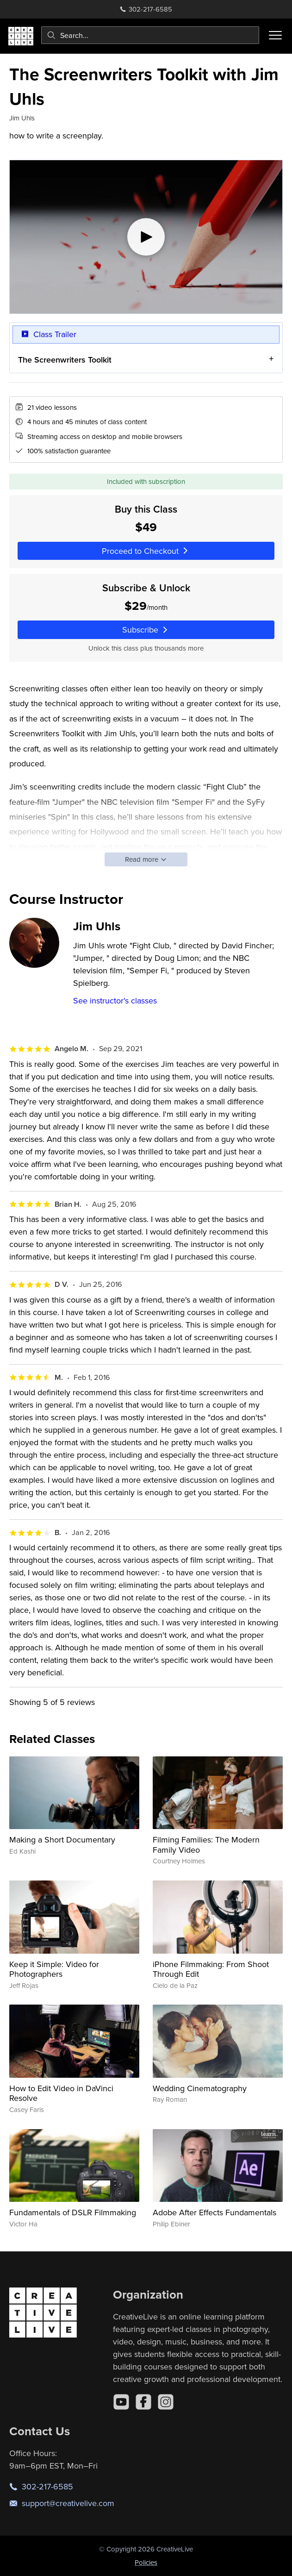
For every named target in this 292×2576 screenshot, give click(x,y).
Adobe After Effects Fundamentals (214, 2212)
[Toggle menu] (275, 35)
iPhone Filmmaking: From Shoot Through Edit (211, 1969)
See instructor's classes (115, 1000)
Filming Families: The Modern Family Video (206, 1844)
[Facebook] (143, 2402)
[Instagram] (165, 2402)
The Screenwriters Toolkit (65, 359)
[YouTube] (121, 2402)
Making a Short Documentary (62, 1839)
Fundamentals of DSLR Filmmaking (72, 2212)
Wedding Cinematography (200, 2088)
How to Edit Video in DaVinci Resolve (61, 2093)
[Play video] (146, 236)
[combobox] (150, 35)
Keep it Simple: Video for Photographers (54, 1969)
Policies (146, 2562)
